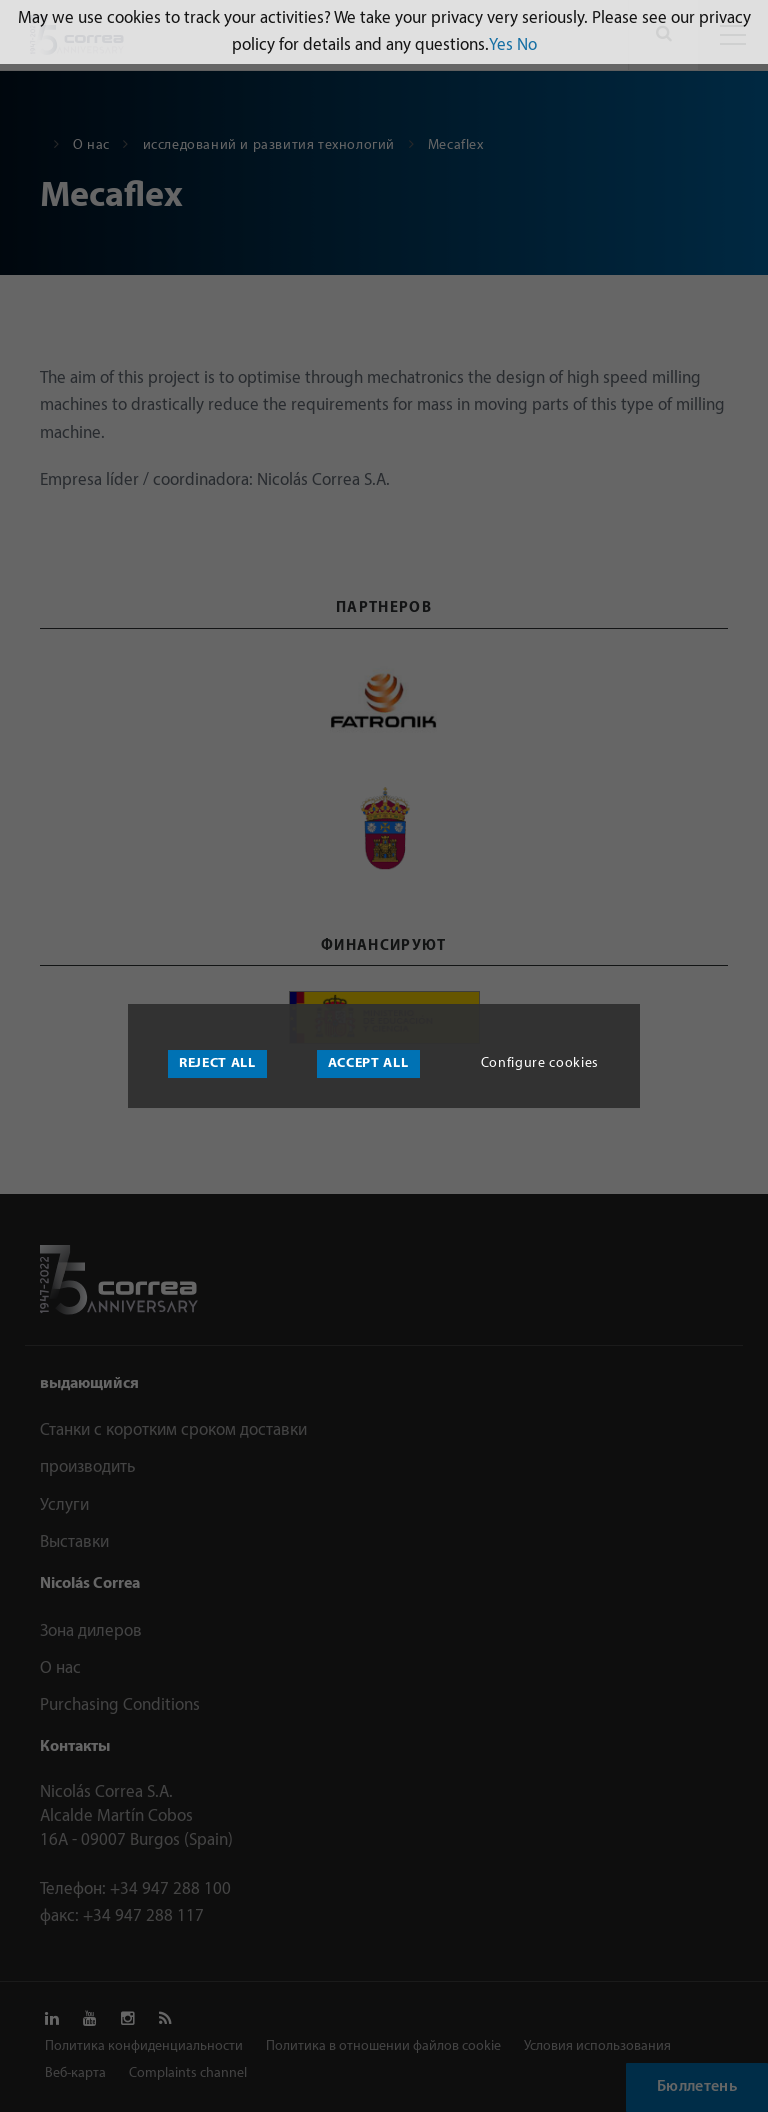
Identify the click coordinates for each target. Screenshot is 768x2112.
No (527, 45)
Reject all (217, 1063)
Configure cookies (540, 1063)
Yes (501, 45)
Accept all (368, 1063)
